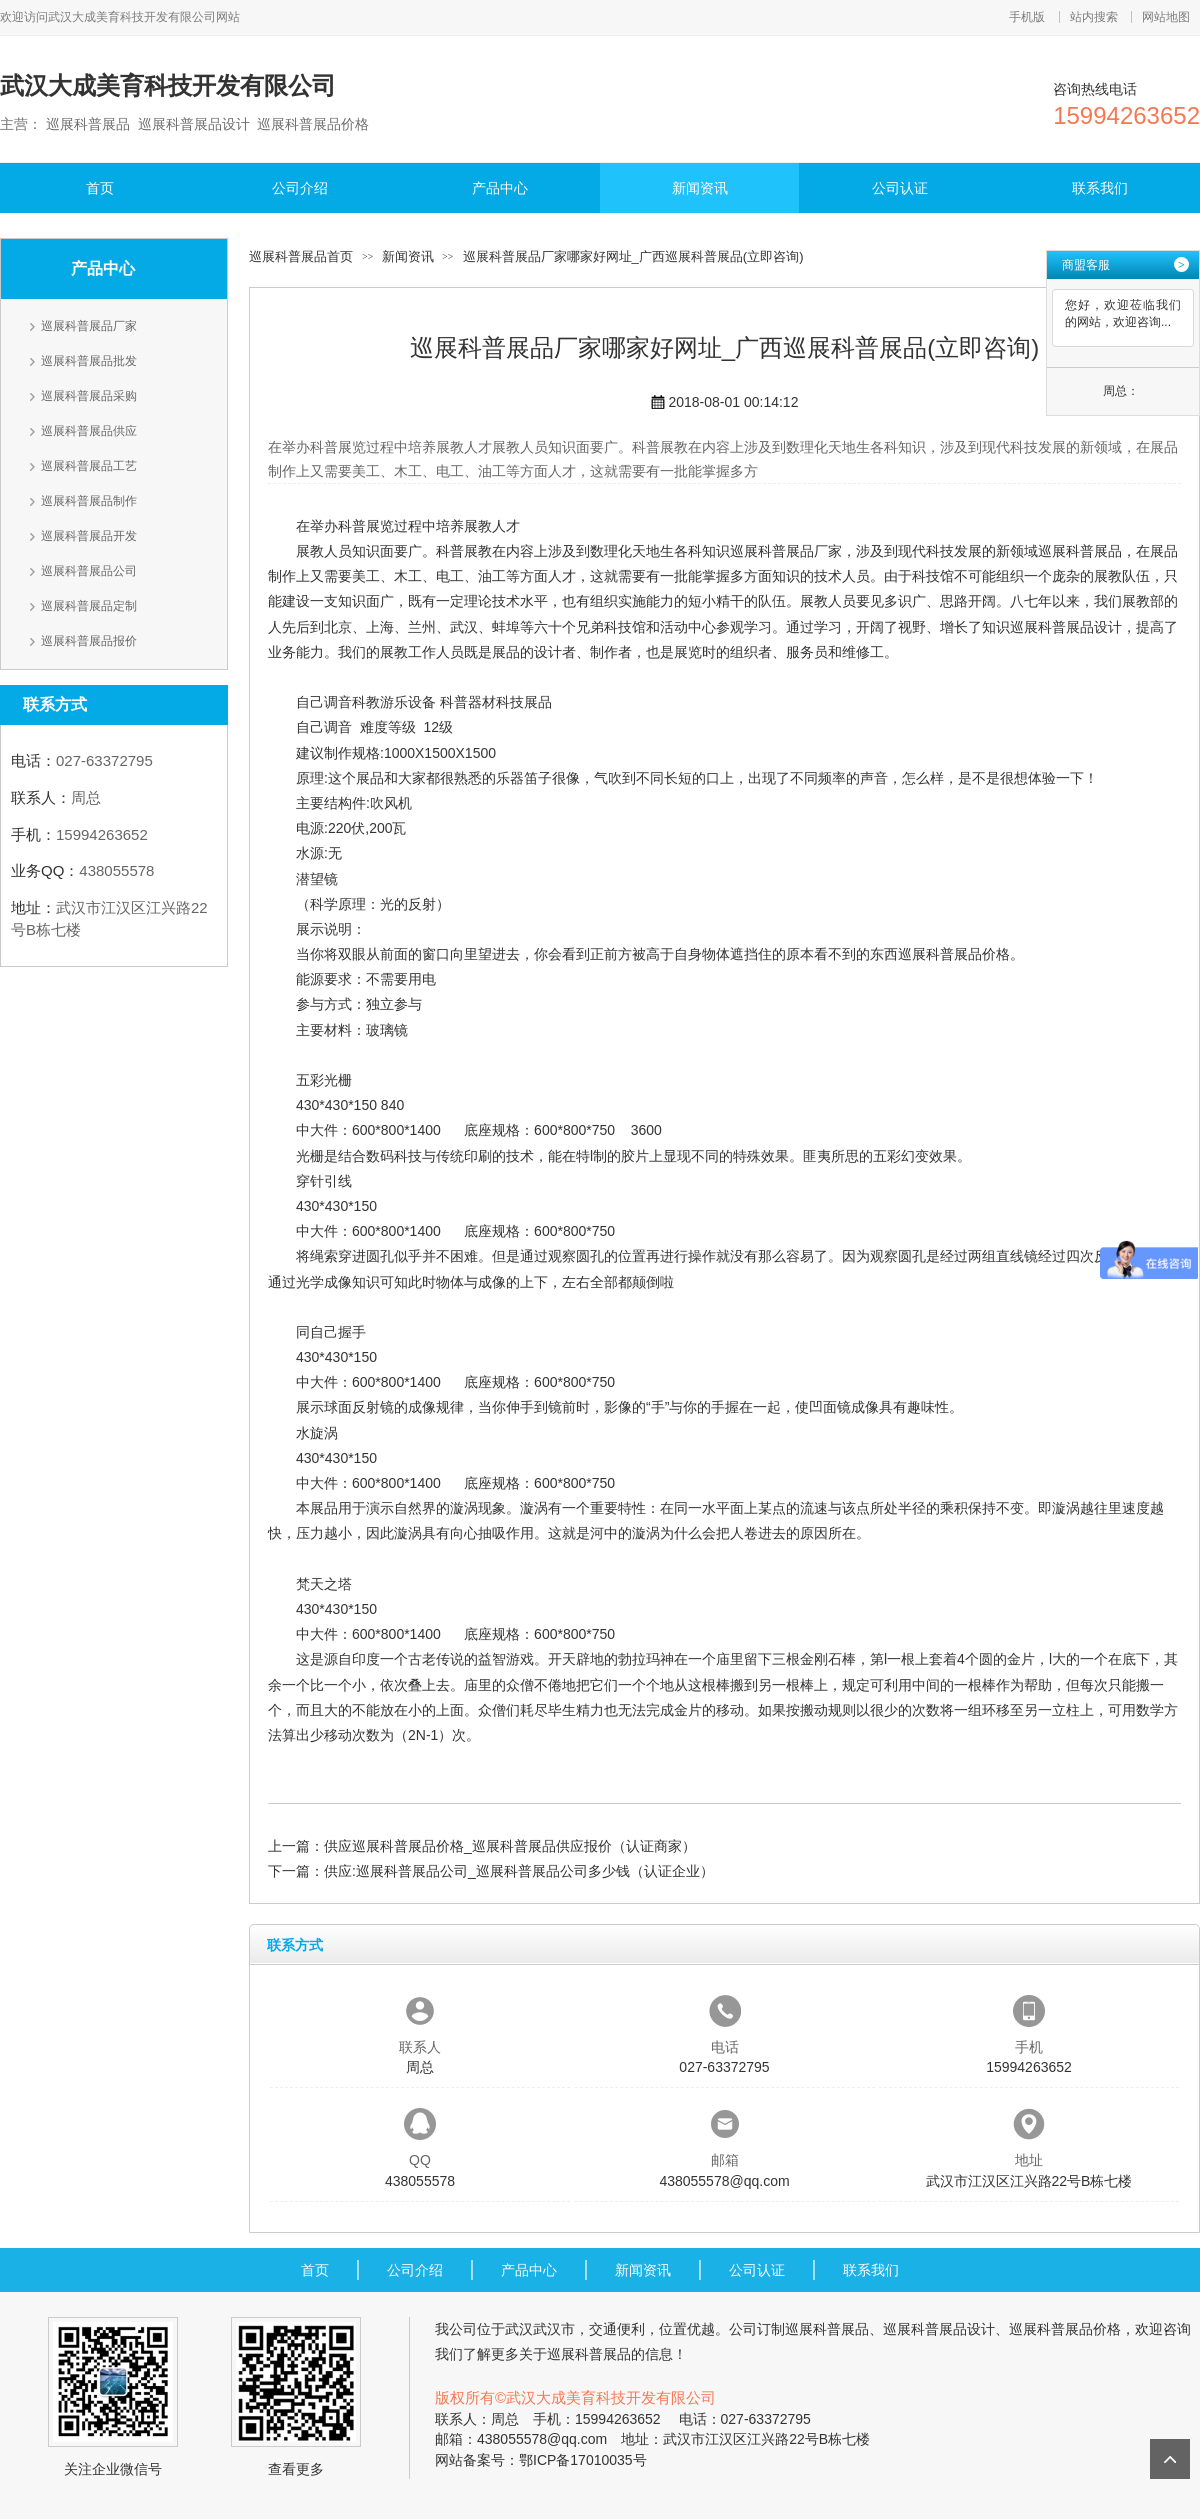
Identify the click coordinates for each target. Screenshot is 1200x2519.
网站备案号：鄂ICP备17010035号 (541, 2460)
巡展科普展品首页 (301, 256)
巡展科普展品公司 (89, 571)
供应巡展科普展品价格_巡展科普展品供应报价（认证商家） (510, 1846)
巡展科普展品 (1080, 551)
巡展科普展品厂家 (89, 326)
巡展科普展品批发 (89, 361)
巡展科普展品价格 (954, 954)
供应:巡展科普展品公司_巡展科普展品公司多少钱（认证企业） (519, 1871)
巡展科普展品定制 (89, 606)
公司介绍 (300, 188)
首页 (100, 188)
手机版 (1027, 17)
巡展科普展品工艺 (89, 466)
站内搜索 (1094, 17)
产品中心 (500, 188)
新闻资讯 (700, 188)
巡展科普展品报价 (89, 641)
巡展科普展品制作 (89, 501)
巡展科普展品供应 (89, 431)
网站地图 (1166, 17)
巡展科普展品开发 (89, 536)
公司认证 (900, 188)
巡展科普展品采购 (89, 396)
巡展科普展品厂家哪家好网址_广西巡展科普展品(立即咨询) (633, 256)
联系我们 (1100, 188)
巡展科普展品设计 (1066, 627)
